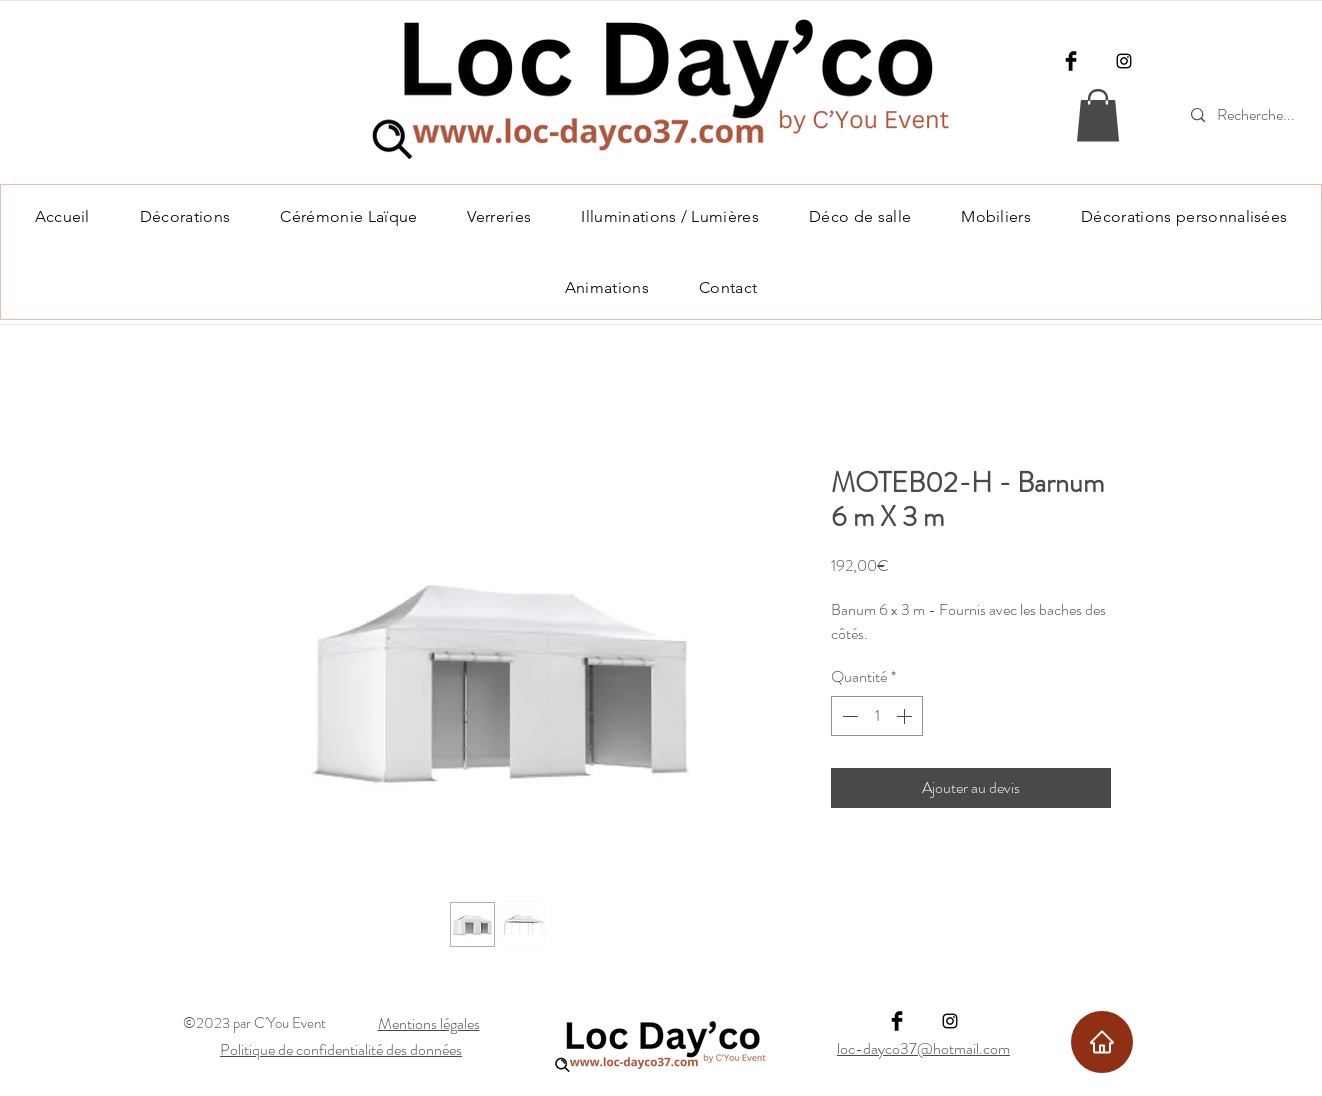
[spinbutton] (877, 716)
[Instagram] (1124, 61)
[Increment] (906, 716)
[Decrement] (848, 716)
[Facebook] (1071, 61)
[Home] (1102, 1042)
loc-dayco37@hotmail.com (923, 1048)
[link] (1098, 115)
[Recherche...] (1259, 115)
